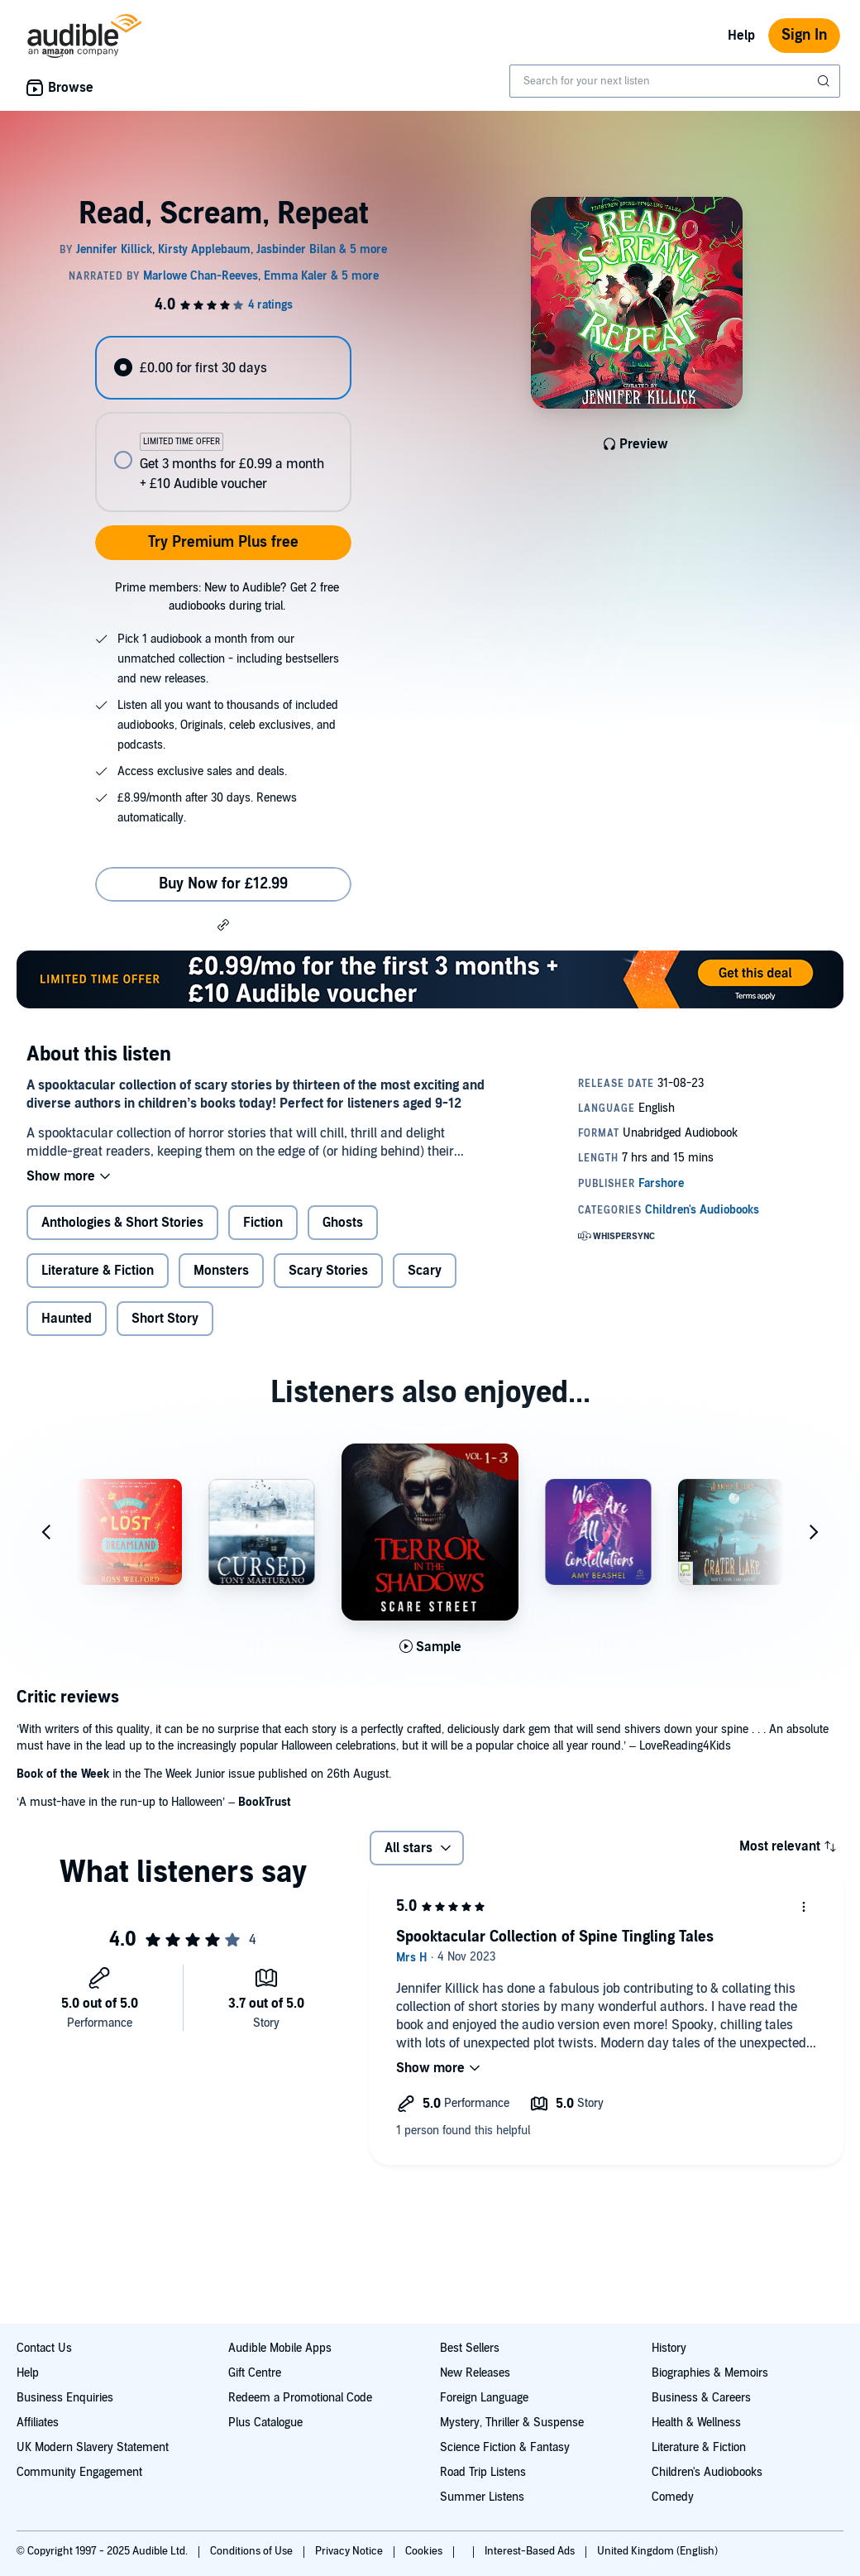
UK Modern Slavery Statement (93, 2447)
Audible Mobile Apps (280, 2348)
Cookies (425, 2551)
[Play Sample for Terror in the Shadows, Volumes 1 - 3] (430, 1647)
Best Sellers (469, 2348)
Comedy (673, 2497)
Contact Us (44, 2348)
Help (741, 35)
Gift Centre (254, 2373)
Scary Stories (328, 1270)
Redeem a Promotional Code (300, 2398)
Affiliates (38, 2423)
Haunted (66, 1318)
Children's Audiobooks (707, 2472)
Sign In (804, 35)
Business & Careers (701, 2398)
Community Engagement (79, 2472)
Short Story (164, 1318)
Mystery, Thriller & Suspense (512, 2423)
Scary (425, 1270)
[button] (223, 924)
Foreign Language (484, 2398)
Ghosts (342, 1222)
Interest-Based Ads (531, 2551)
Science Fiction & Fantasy (505, 2447)
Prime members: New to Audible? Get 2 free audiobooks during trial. (227, 597)
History (669, 2348)
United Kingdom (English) (657, 2551)
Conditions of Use (252, 2551)
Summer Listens (482, 2497)
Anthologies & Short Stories (122, 1222)
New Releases (475, 2373)
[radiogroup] (223, 424)
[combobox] (674, 81)
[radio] (223, 368)
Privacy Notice (350, 2551)
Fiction (263, 1222)
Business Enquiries (65, 2398)
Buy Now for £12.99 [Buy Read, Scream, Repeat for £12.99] (223, 884)
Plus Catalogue (265, 2423)
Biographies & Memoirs (710, 2373)
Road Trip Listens (483, 2472)
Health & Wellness (696, 2423)
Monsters (221, 1270)
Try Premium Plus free (223, 542)
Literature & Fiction (97, 1270)
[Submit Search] (825, 81)
